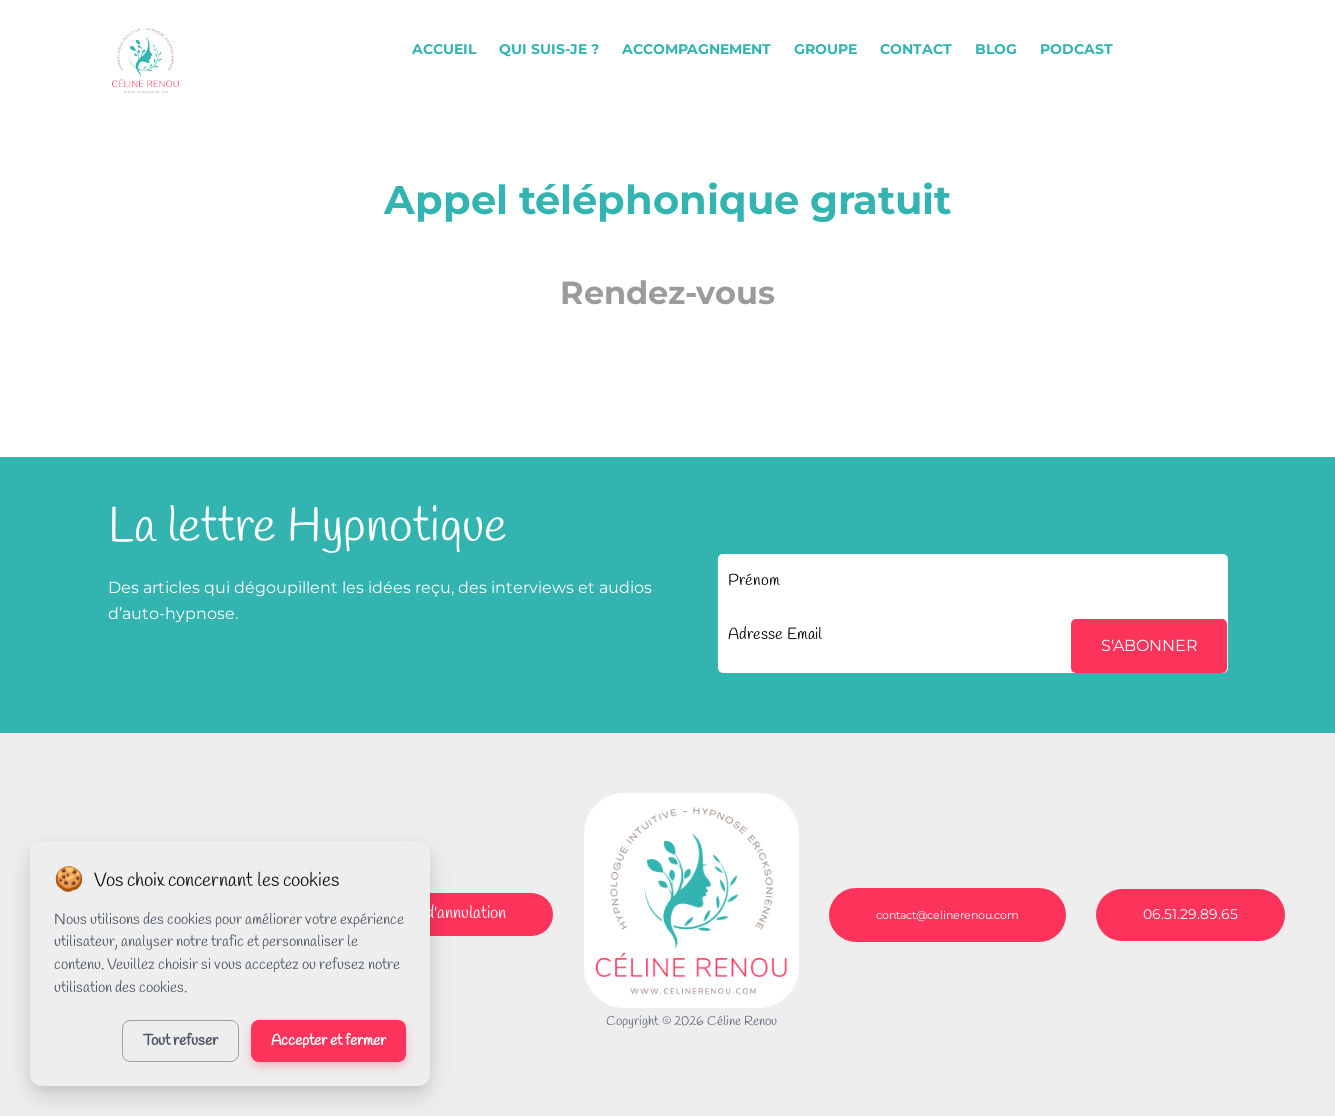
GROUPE (825, 49)
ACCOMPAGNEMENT (696, 49)
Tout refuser (180, 1041)
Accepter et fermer (328, 1041)
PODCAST (1076, 49)
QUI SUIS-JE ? (549, 49)
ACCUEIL (444, 49)
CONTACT (916, 49)
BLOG (996, 49)
